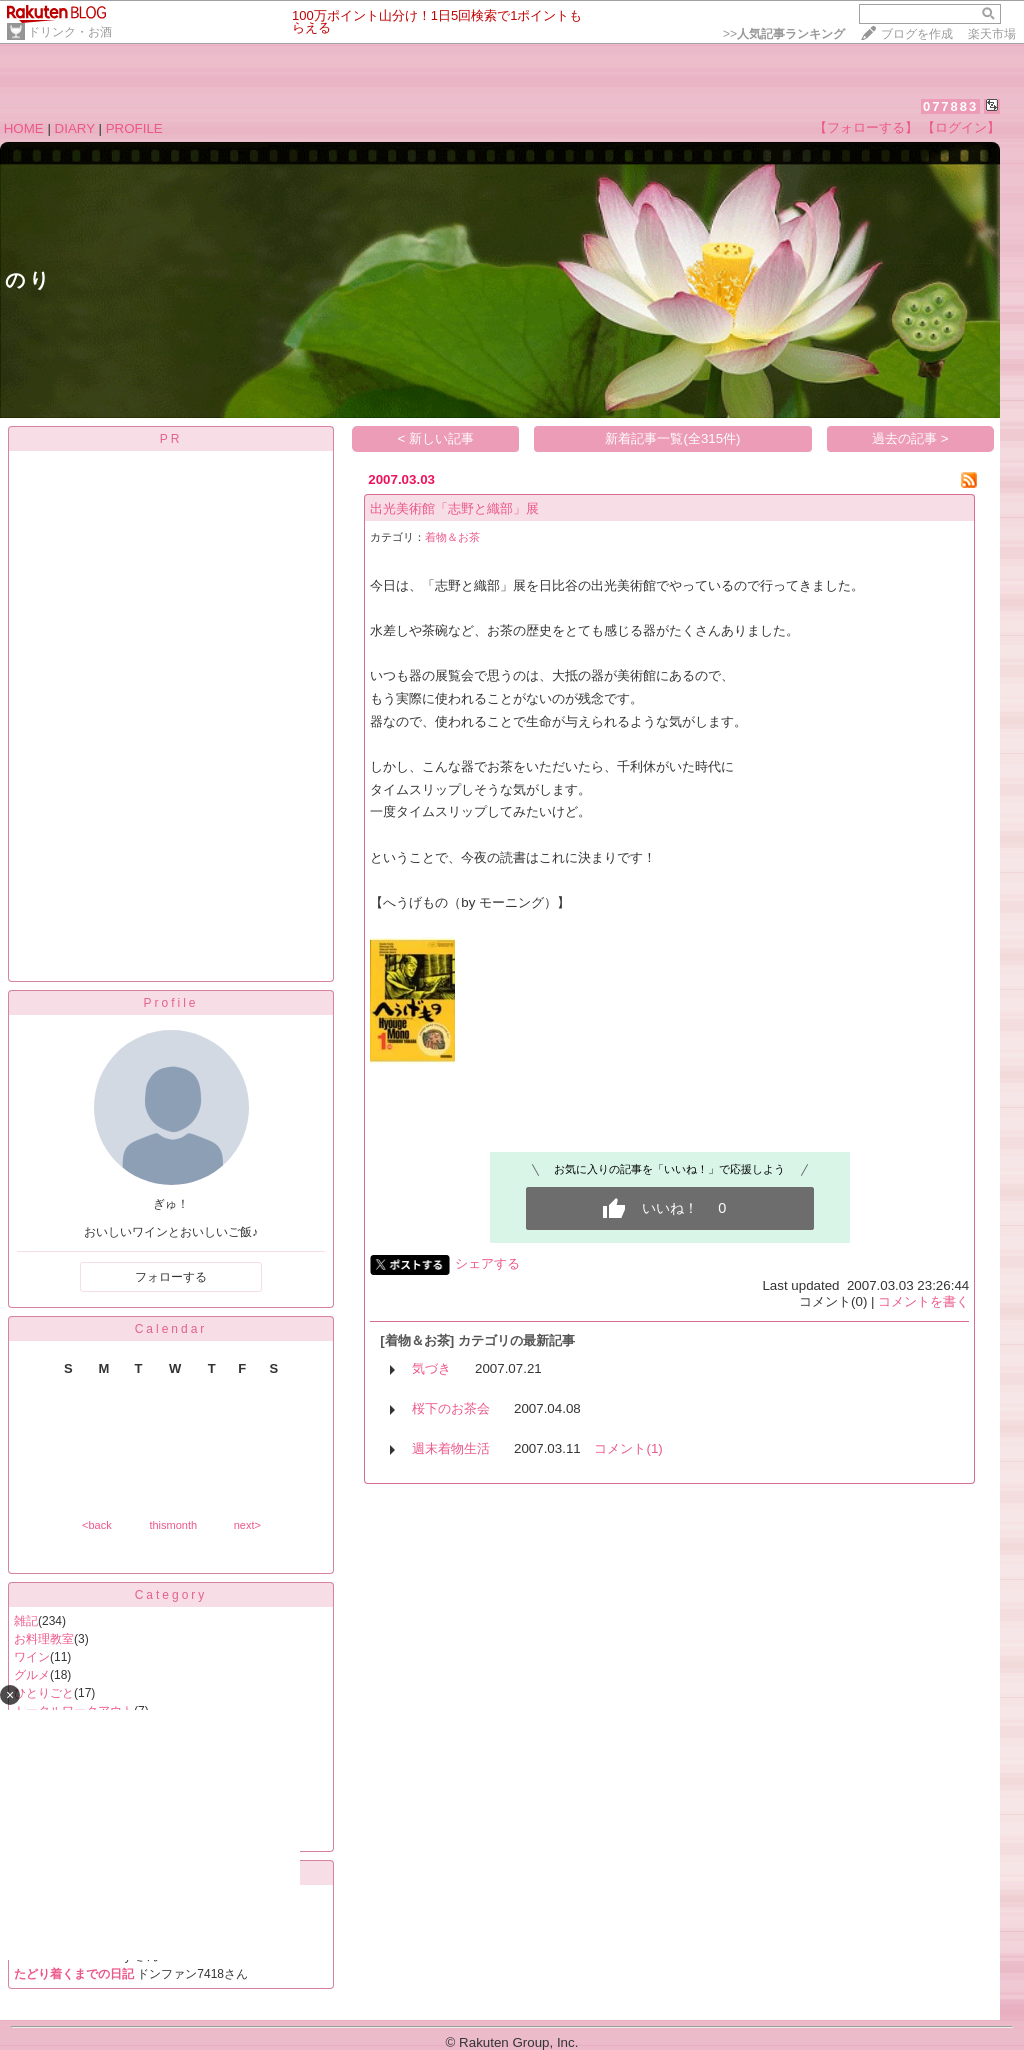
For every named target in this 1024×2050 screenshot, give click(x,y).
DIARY (75, 128)
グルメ (32, 1675)
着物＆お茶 (452, 537)
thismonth (173, 1525)
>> (784, 34)
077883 (950, 106)
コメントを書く (923, 1301)
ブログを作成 (917, 34)
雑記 (26, 1621)
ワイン (32, 1657)
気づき (431, 1368)
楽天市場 (992, 34)
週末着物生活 (451, 1448)
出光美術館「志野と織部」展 (454, 508)
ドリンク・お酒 (70, 32)
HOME (24, 128)
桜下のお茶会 (451, 1408)
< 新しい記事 (436, 438)
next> (247, 1525)
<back (97, 1525)
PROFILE (134, 128)
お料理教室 (44, 1639)
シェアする (487, 1263)
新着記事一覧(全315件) (672, 438)
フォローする (171, 1277)
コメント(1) (628, 1448)
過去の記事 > (910, 438)
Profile (170, 1003)
